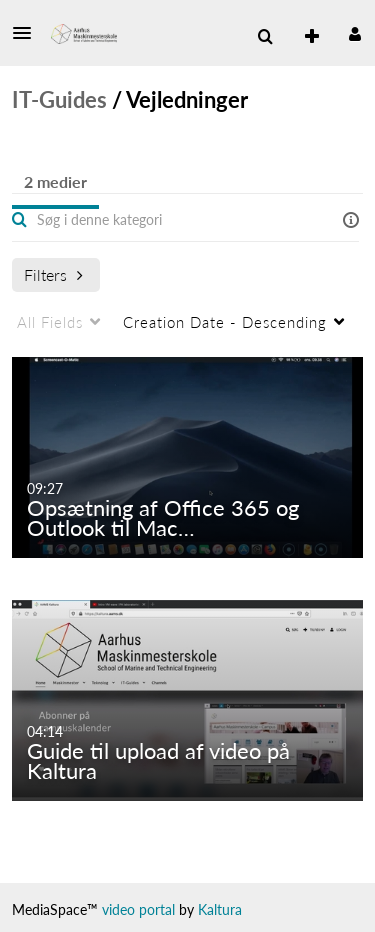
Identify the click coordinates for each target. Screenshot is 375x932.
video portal (138, 909)
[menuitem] (304, 37)
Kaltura (220, 909)
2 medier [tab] (55, 181)
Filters (53, 274)
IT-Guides (59, 99)
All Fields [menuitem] (50, 322)
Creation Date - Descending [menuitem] (225, 322)
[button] (28, 33)
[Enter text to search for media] (152, 220)
